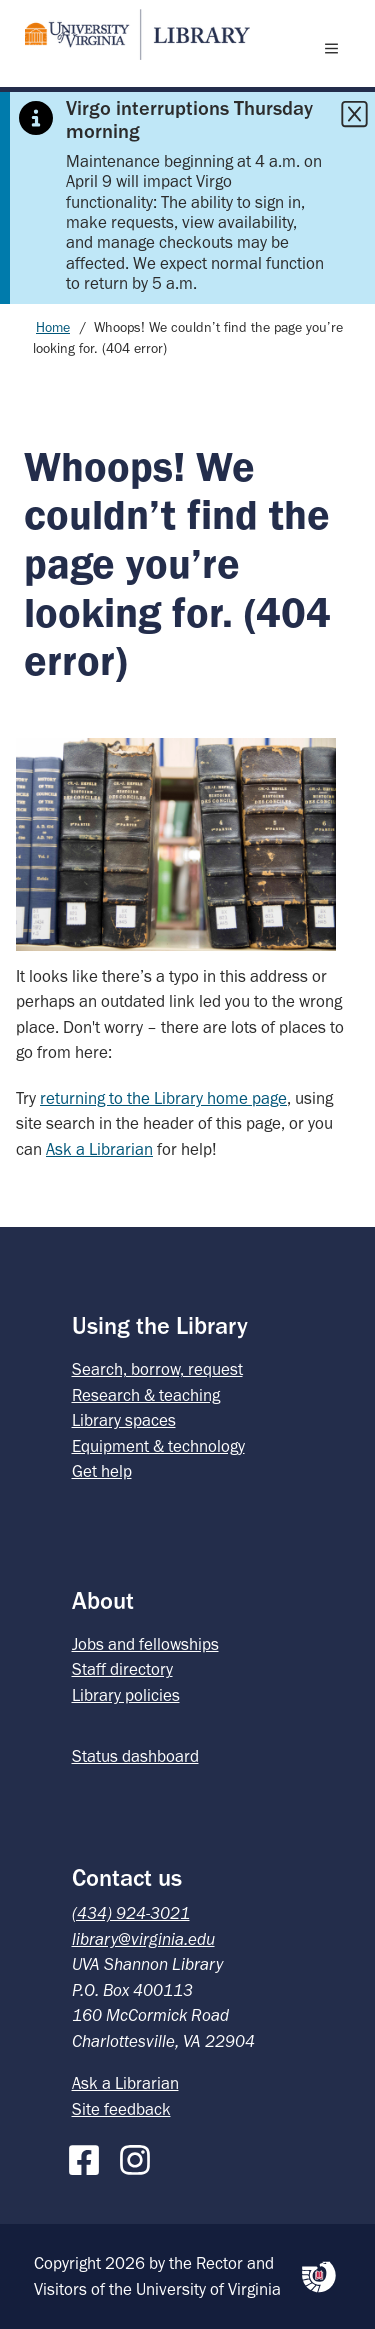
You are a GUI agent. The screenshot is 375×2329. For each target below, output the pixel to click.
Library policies (126, 1695)
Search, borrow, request (157, 1369)
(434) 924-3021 (131, 1913)
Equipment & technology (158, 1446)
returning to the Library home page (163, 1098)
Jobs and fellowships (145, 1644)
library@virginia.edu (143, 1939)
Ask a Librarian (99, 1149)
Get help (102, 1471)
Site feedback (121, 2109)
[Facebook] (89, 2156)
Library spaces (124, 1420)
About (103, 1600)
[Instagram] (140, 2156)
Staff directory (122, 1669)
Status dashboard (135, 1756)
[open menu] (336, 48)
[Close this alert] (354, 114)
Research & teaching (146, 1395)
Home (53, 327)
